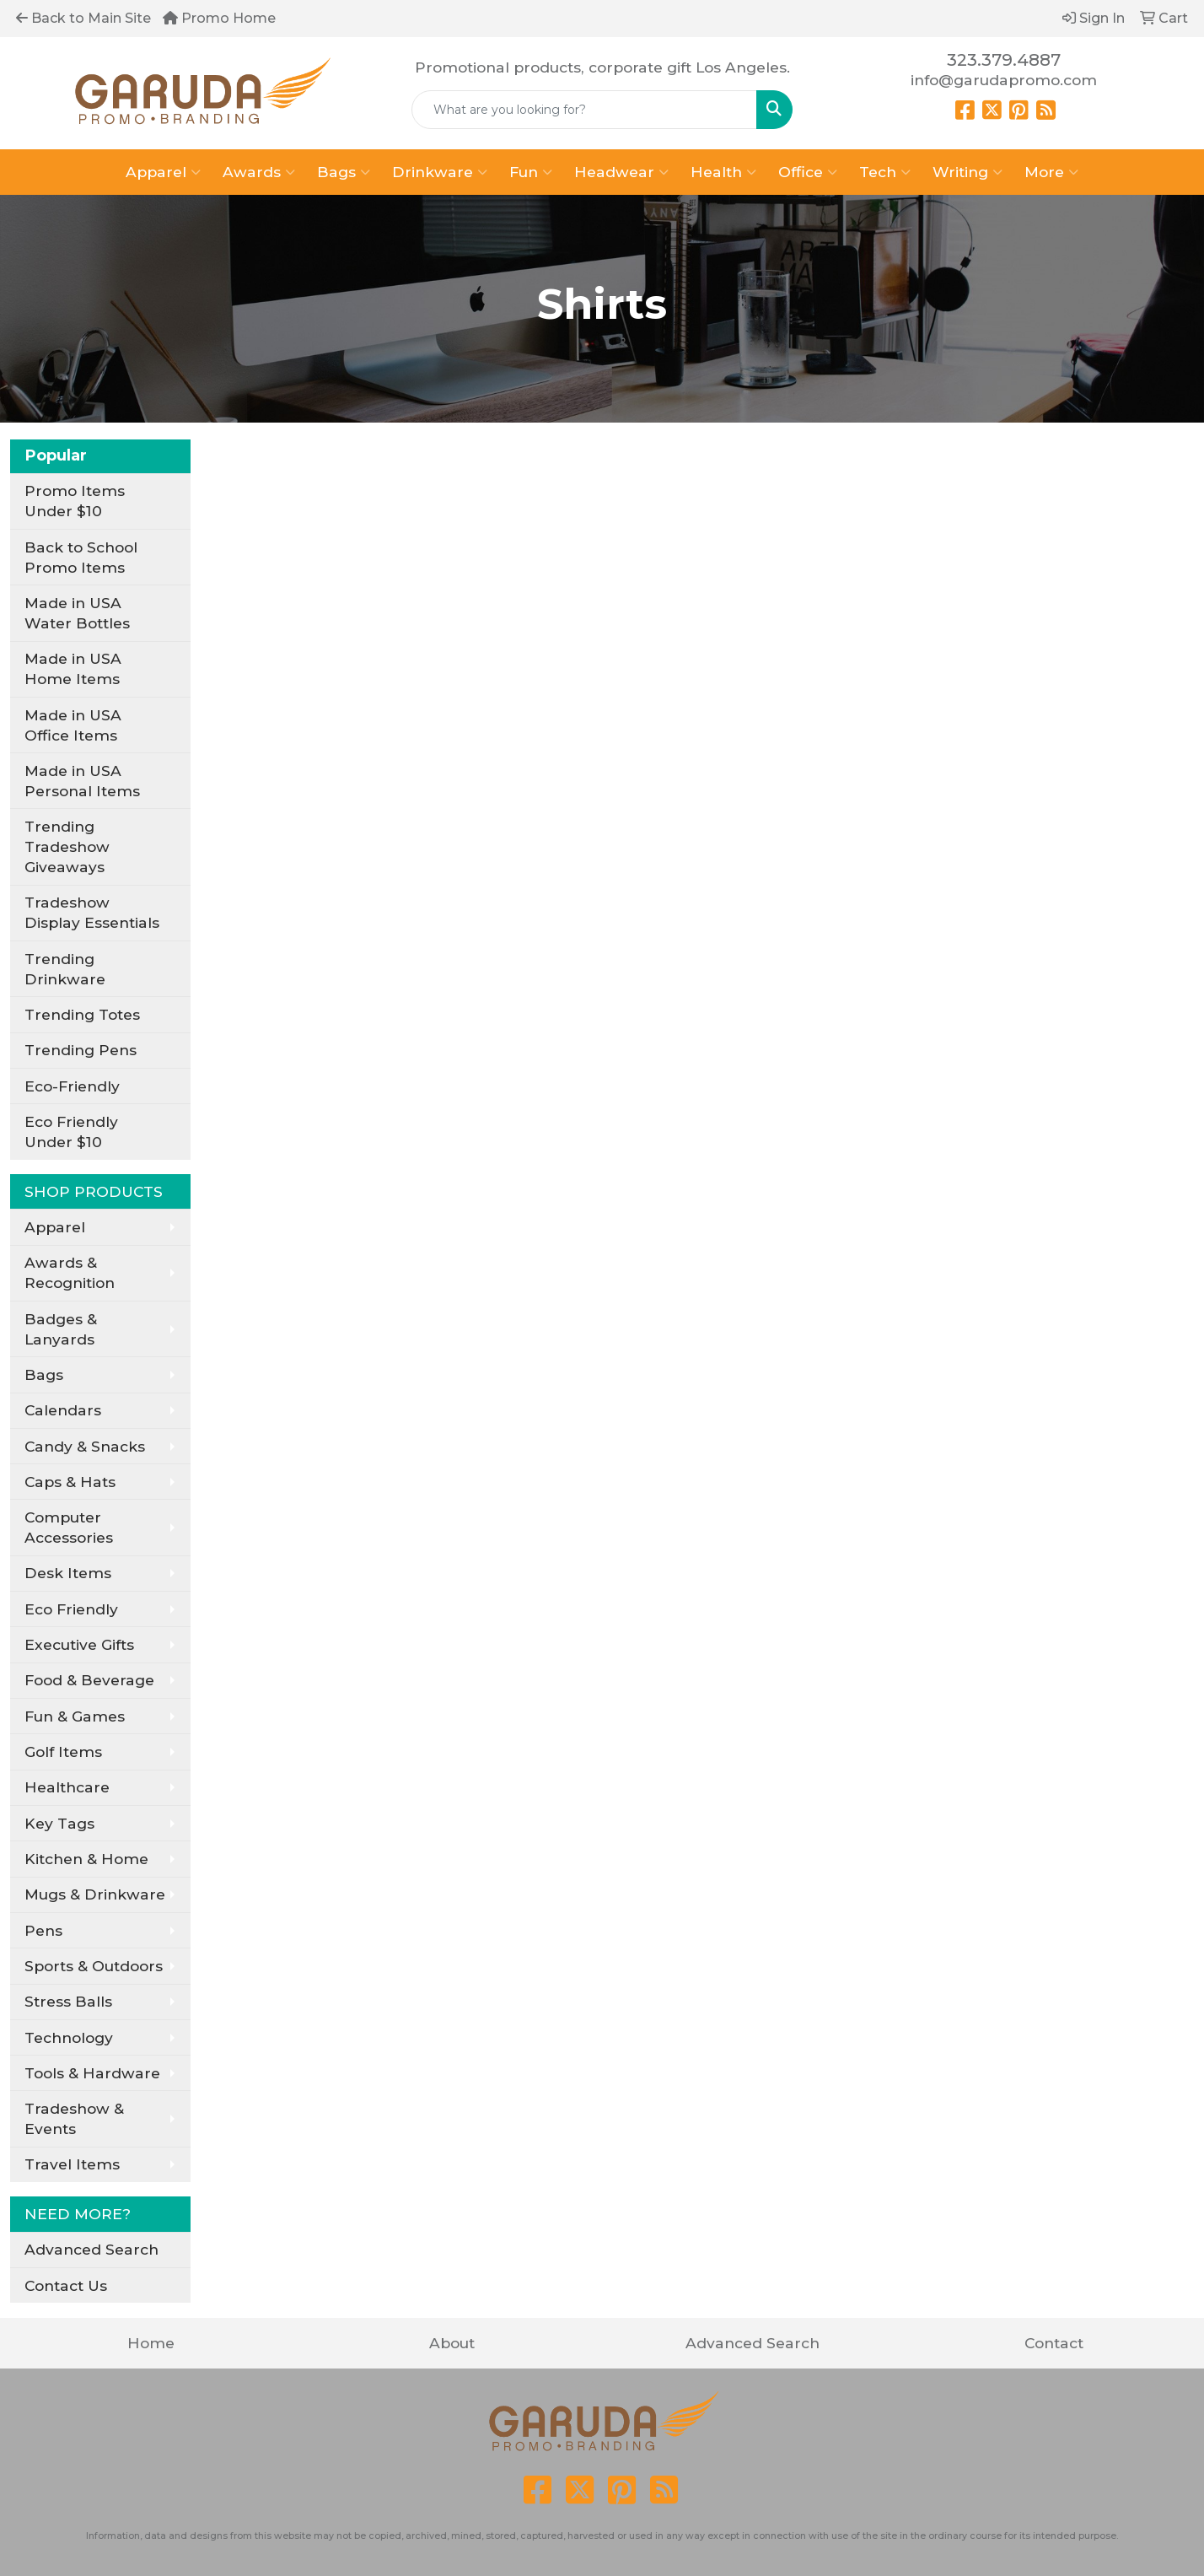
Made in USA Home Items (72, 668)
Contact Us (65, 2285)
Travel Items (72, 2164)
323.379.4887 (1004, 60)
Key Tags (59, 1823)
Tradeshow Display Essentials (91, 912)
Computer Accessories (68, 1527)
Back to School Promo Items (80, 557)
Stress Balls (68, 2001)
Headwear (621, 172)
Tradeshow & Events (74, 2118)
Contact (1053, 2343)
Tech (885, 172)
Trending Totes (82, 1014)
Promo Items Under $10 (74, 501)
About (452, 2343)
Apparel (163, 172)
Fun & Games (74, 1716)
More (1051, 172)
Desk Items (67, 1573)
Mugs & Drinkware (94, 1894)
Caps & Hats (70, 1481)
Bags (343, 172)
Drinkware (439, 172)
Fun (530, 172)
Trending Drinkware (64, 969)
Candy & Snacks (84, 1446)
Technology (68, 2037)
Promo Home (219, 18)
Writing (967, 172)
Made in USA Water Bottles (77, 613)
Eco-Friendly (72, 1086)
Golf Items (63, 1751)
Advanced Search (91, 2249)
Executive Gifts (79, 1644)
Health (723, 172)
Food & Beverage (89, 1680)
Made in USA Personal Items (82, 781)
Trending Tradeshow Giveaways (67, 846)
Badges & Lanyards (60, 1329)
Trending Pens (80, 1050)
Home (151, 2343)
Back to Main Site (83, 18)
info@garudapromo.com (1004, 80)
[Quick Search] (584, 109)
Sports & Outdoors (93, 1966)
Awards (259, 172)
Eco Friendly (71, 1609)
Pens (43, 1930)
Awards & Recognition (69, 1272)
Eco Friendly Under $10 (71, 1132)
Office (807, 172)
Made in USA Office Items (72, 725)
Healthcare (67, 1787)
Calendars (62, 1410)
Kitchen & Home (86, 1858)
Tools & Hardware (92, 2073)
